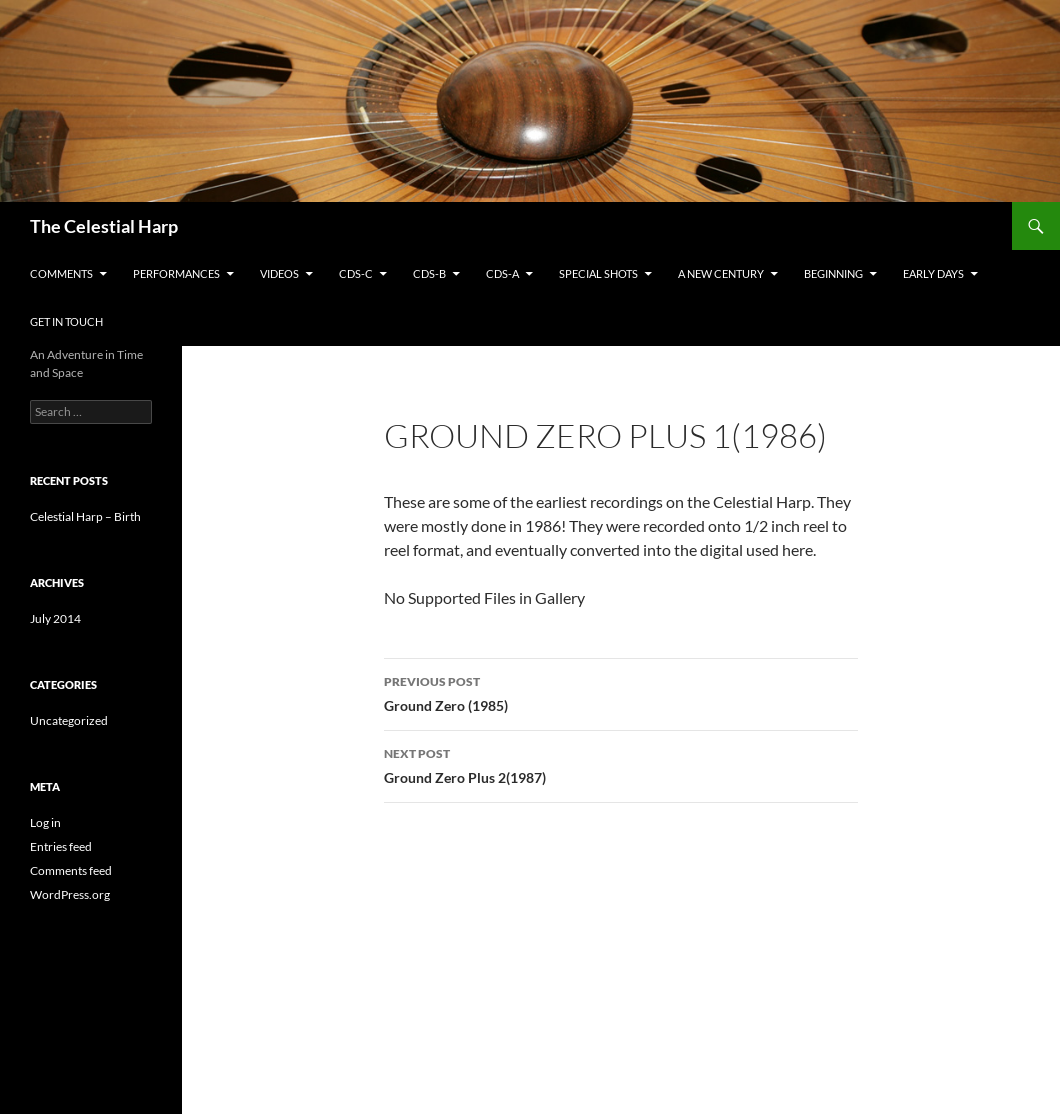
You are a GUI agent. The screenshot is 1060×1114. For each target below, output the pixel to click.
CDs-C (356, 273)
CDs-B (429, 273)
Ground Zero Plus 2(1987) (621, 764)
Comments (61, 273)
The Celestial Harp (104, 226)
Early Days (933, 273)
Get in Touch (66, 321)
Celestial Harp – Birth (85, 516)
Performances (176, 273)
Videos (279, 273)
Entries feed (61, 846)
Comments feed (71, 870)
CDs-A (502, 273)
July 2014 (55, 618)
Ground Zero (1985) (621, 692)
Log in (45, 822)
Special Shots (598, 273)
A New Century (721, 273)
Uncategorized (69, 720)
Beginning (833, 273)
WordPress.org (70, 894)
